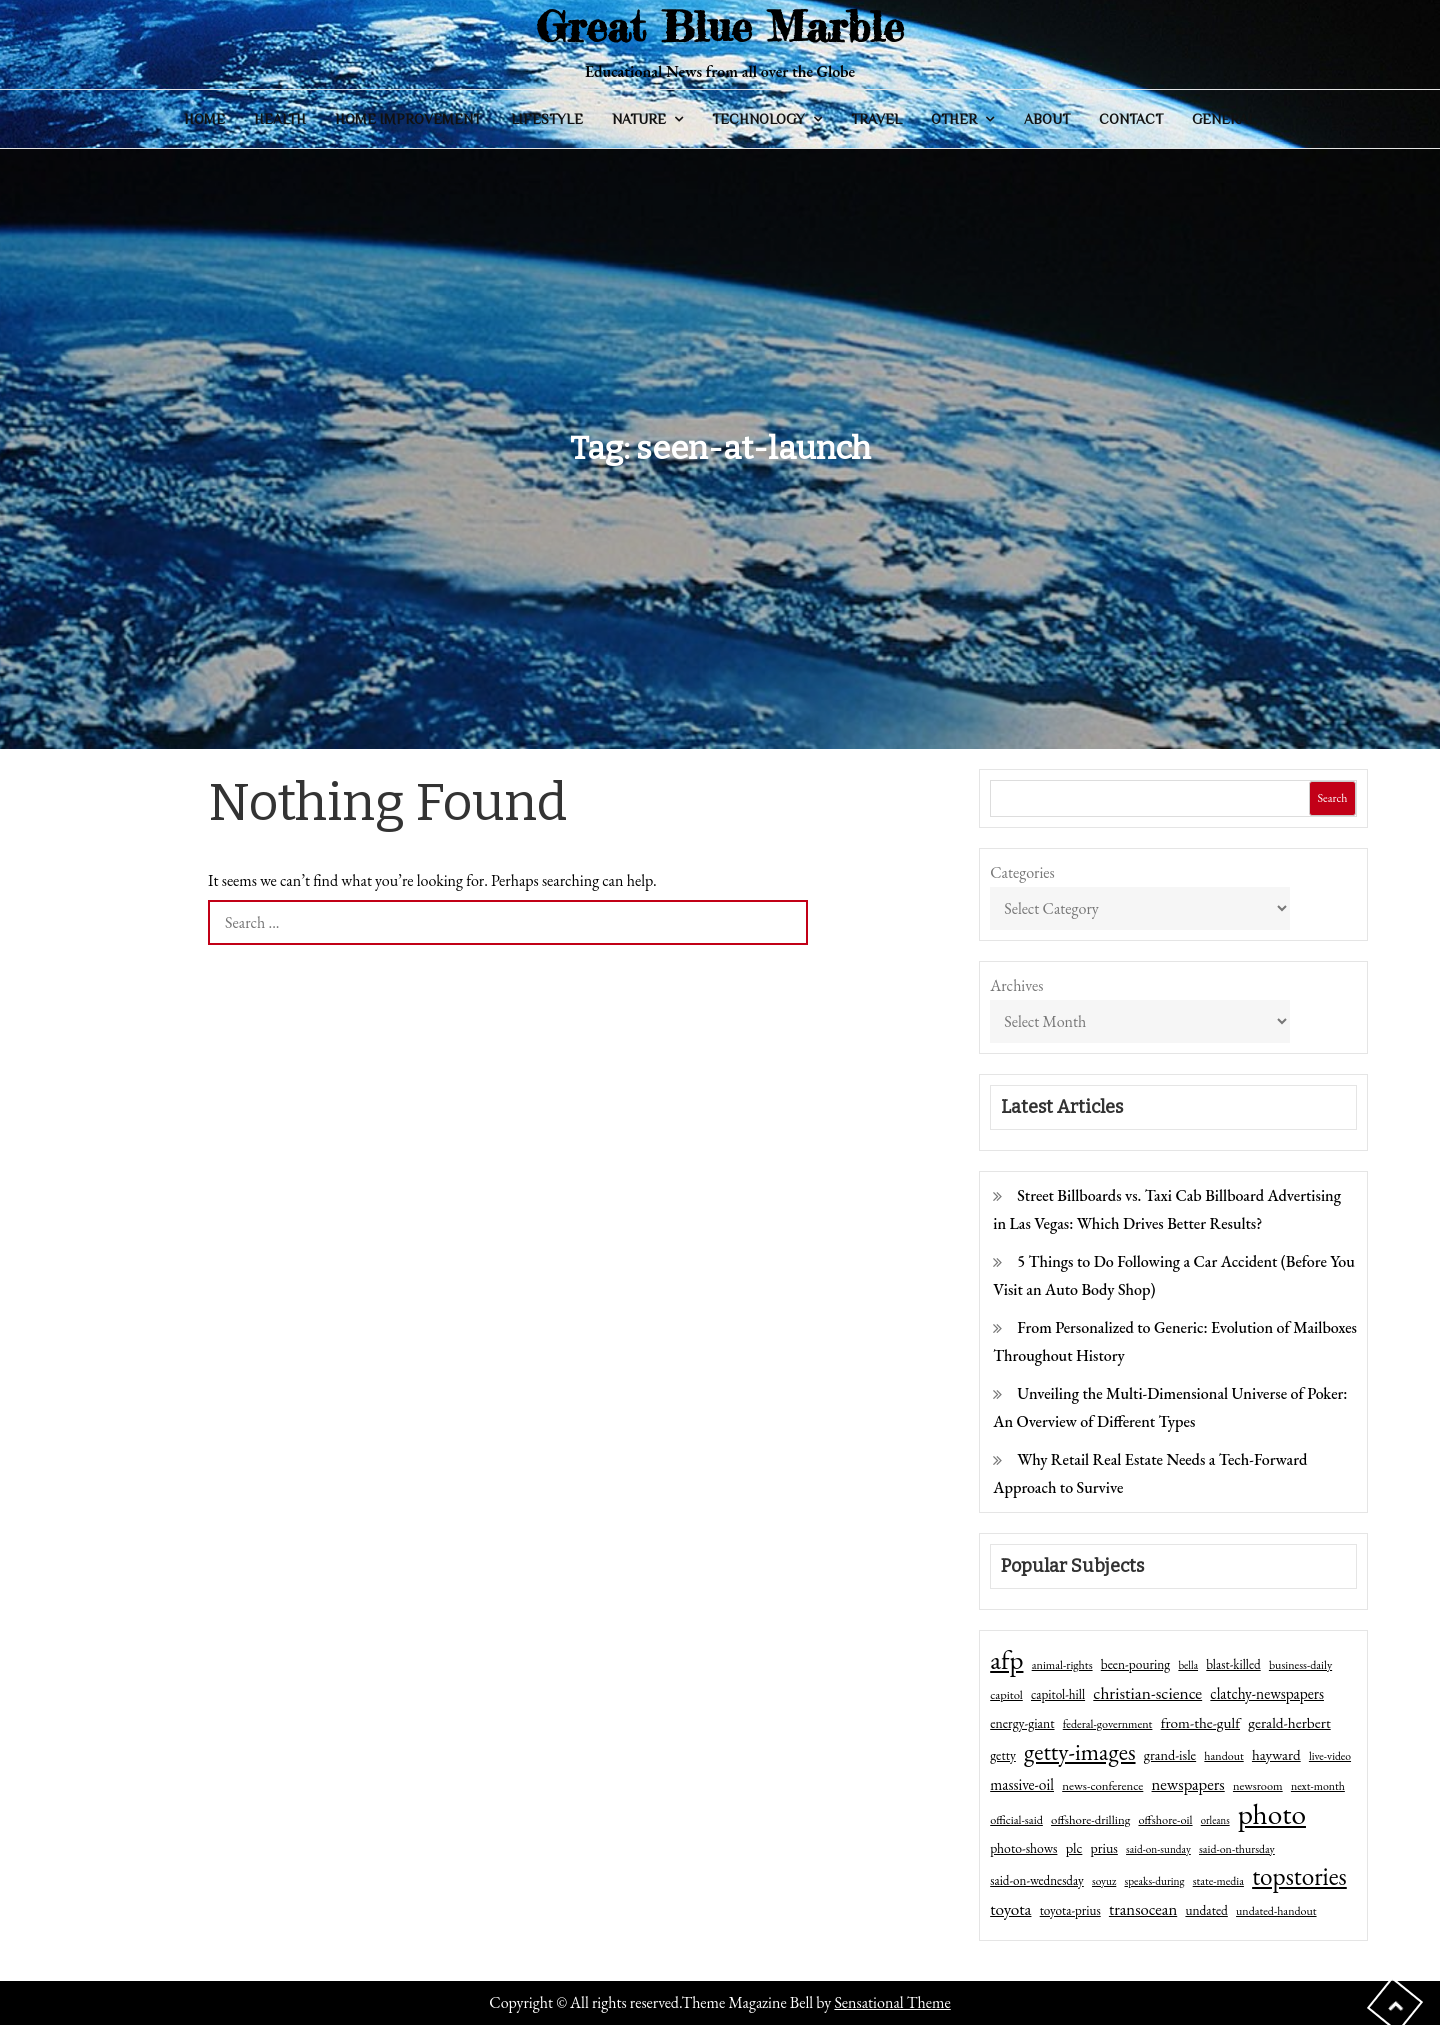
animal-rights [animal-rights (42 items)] (1062, 1665)
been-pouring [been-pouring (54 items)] (1135, 1664)
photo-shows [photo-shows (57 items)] (1023, 1848)
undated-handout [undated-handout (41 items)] (1276, 1911)
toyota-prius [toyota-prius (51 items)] (1070, 1910)
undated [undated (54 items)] (1206, 1910)
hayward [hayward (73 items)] (1276, 1754)
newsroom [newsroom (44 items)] (1258, 1786)
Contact (1131, 119)
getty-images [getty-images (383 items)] (1080, 1752)
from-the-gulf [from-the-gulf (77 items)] (1200, 1723)
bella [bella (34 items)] (1188, 1665)
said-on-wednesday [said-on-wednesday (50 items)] (1037, 1880)
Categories (1022, 872)
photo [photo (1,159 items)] (1272, 1814)
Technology (758, 119)
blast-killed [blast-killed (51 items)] (1233, 1664)
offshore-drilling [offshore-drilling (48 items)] (1090, 1819)
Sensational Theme (892, 2002)
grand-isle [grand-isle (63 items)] (1170, 1755)
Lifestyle (547, 119)
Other (954, 119)
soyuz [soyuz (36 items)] (1104, 1881)
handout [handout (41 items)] (1223, 1756)
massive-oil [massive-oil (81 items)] (1022, 1784)
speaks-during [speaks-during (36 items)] (1155, 1881)
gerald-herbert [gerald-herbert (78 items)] (1289, 1723)
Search (1332, 798)
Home (204, 119)
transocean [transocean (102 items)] (1143, 1909)
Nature (639, 119)
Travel (876, 119)
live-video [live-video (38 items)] (1330, 1755)
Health (280, 119)
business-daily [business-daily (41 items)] (1300, 1665)
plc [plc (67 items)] (1074, 1847)
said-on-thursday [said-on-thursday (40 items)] (1237, 1849)
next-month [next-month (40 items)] (1318, 1786)
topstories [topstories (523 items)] (1299, 1877)
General (1224, 119)
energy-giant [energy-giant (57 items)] (1022, 1723)
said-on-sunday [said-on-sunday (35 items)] (1158, 1849)
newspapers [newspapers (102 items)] (1188, 1784)
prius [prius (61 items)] (1104, 1848)
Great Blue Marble (720, 26)
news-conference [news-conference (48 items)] (1102, 1785)
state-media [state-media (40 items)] (1218, 1881)
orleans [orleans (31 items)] (1215, 1820)
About (1047, 119)
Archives (1016, 985)
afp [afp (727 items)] (1006, 1660)
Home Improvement (408, 119)
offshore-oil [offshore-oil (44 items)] (1165, 1820)
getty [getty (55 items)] (1003, 1755)
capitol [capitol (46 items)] (1006, 1694)
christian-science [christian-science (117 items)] (1147, 1692)
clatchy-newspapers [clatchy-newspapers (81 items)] (1267, 1693)
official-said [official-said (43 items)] (1016, 1820)
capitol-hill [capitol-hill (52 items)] (1058, 1694)
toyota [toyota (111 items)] (1010, 1909)
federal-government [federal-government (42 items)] (1108, 1724)
